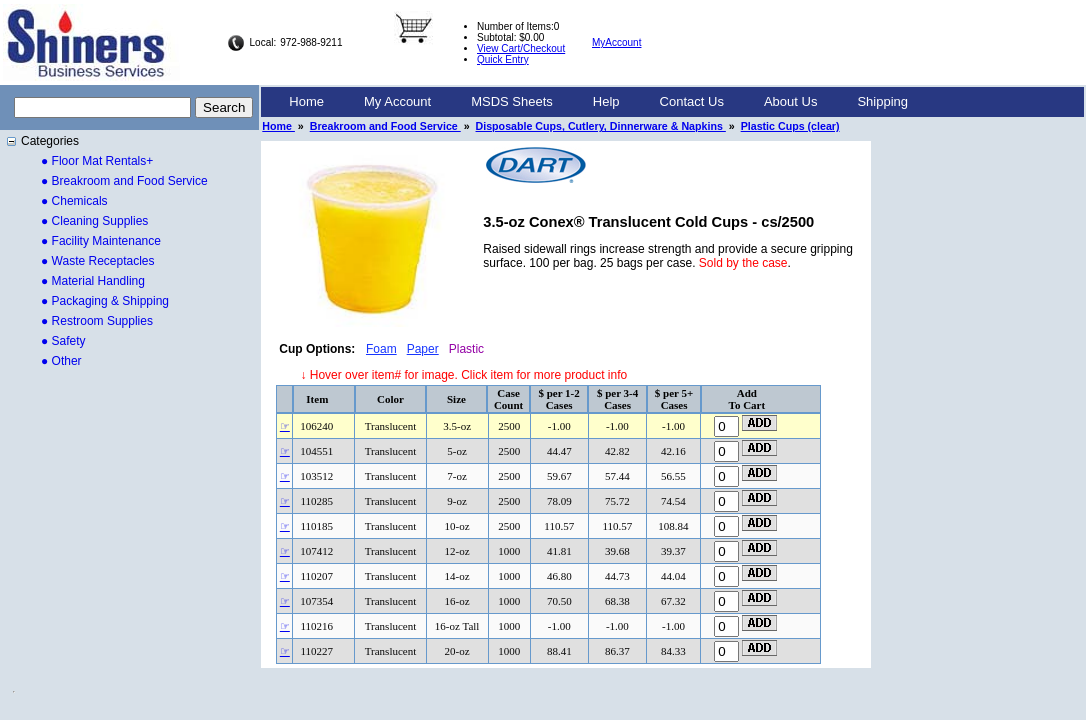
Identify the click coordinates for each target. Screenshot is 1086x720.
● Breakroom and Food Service (124, 181)
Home (306, 101)
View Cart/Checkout (521, 48)
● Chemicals (74, 201)
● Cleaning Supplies (94, 221)
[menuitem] (306, 102)
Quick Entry (503, 59)
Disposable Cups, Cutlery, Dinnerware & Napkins (601, 126)
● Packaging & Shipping (105, 301)
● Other (61, 361)
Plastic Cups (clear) (790, 126)
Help (606, 101)
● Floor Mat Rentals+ (97, 161)
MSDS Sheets (512, 101)
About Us (790, 101)
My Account (397, 101)
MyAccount (616, 42)
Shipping (882, 101)
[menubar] (598, 102)
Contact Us (692, 101)
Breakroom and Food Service (385, 126)
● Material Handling (93, 281)
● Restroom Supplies (97, 321)
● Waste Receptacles (98, 261)
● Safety (63, 341)
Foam (381, 349)
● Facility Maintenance (101, 241)
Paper (423, 349)
